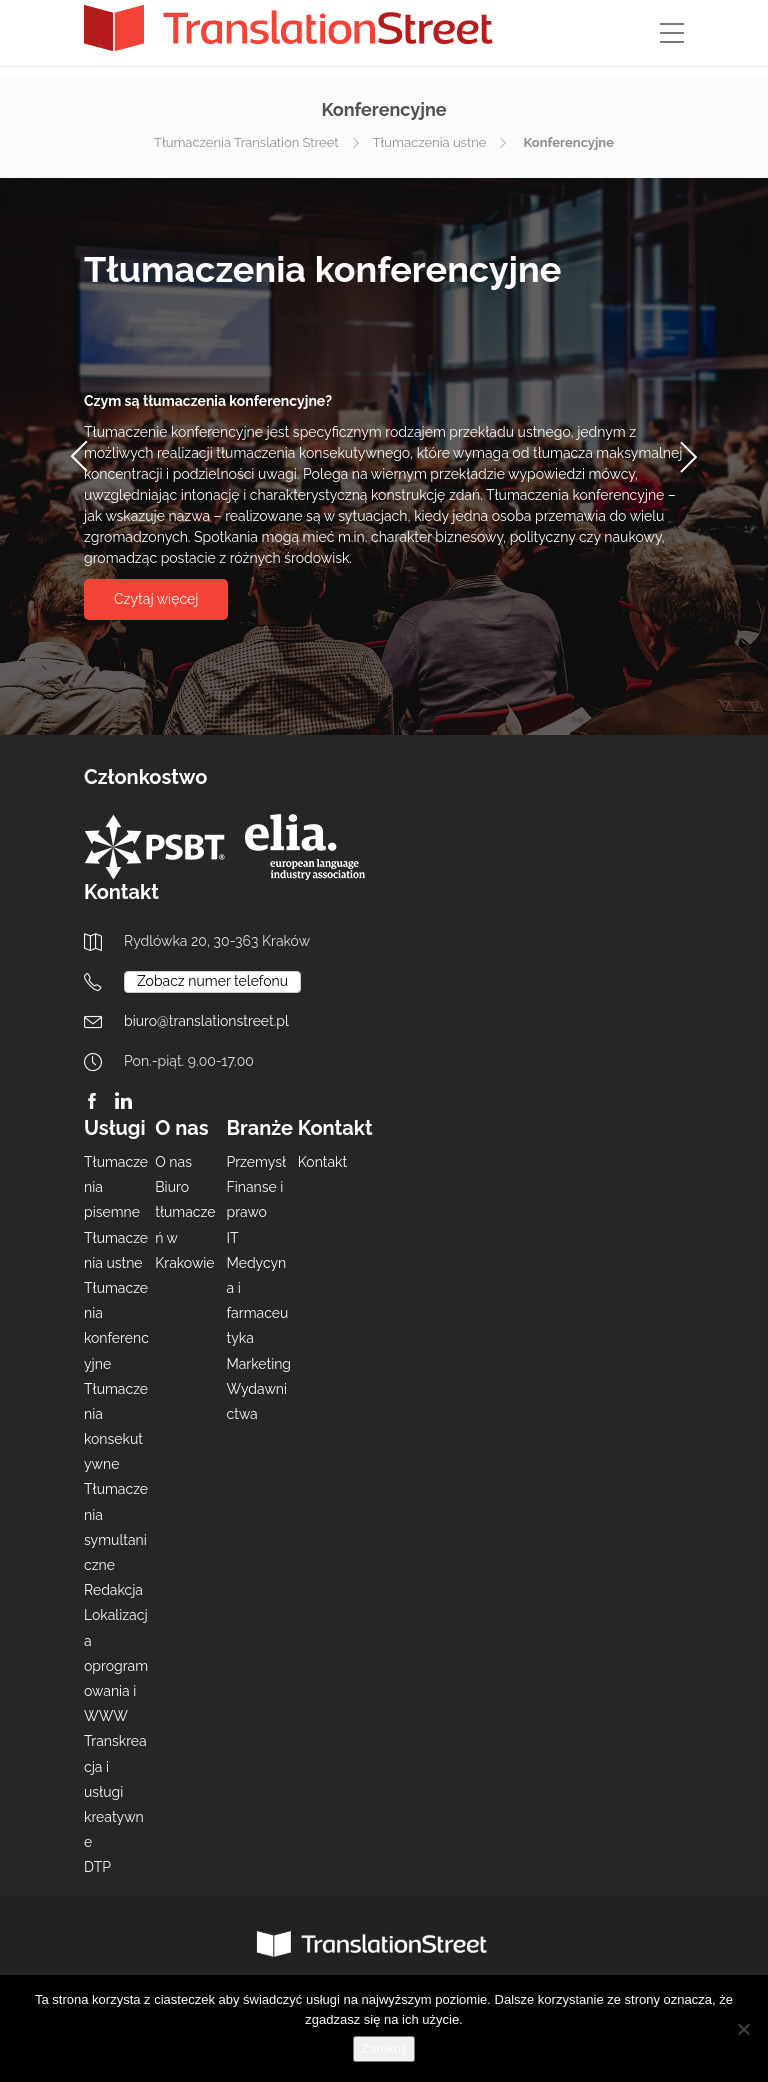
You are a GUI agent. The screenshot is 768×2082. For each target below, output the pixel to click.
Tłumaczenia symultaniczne (116, 1527)
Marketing (259, 1364)
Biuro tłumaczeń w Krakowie (185, 1225)
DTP (97, 1867)
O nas (173, 1162)
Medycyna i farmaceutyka (258, 1301)
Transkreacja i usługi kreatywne (115, 1791)
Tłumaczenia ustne (430, 142)
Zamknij (384, 2048)
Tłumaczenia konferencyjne (116, 1326)
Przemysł (257, 1162)
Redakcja (113, 1590)
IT (233, 1238)
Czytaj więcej (156, 599)
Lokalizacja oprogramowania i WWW (116, 1665)
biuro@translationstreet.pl (206, 1021)
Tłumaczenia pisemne (116, 1187)
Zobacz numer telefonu (212, 981)
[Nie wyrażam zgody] (743, 2029)
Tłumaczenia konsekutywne (116, 1427)
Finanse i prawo (255, 1199)
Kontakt (322, 1162)
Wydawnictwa (257, 1401)
